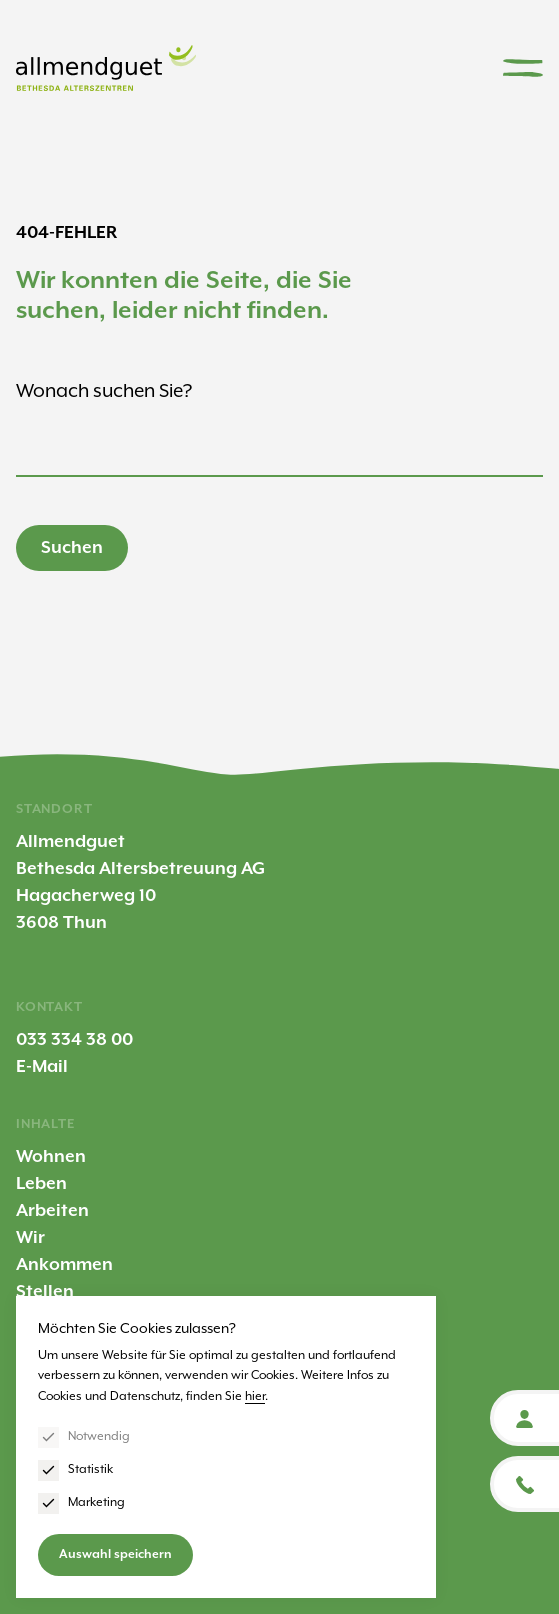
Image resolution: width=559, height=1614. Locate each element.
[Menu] (523, 68)
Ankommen (64, 1265)
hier (255, 1396)
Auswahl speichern (115, 1554)
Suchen (72, 548)
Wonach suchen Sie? (104, 391)
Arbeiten (52, 1211)
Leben (41, 1184)
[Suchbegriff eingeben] (279, 452)
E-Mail (42, 1067)
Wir (30, 1238)
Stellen (45, 1292)
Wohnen (51, 1157)
